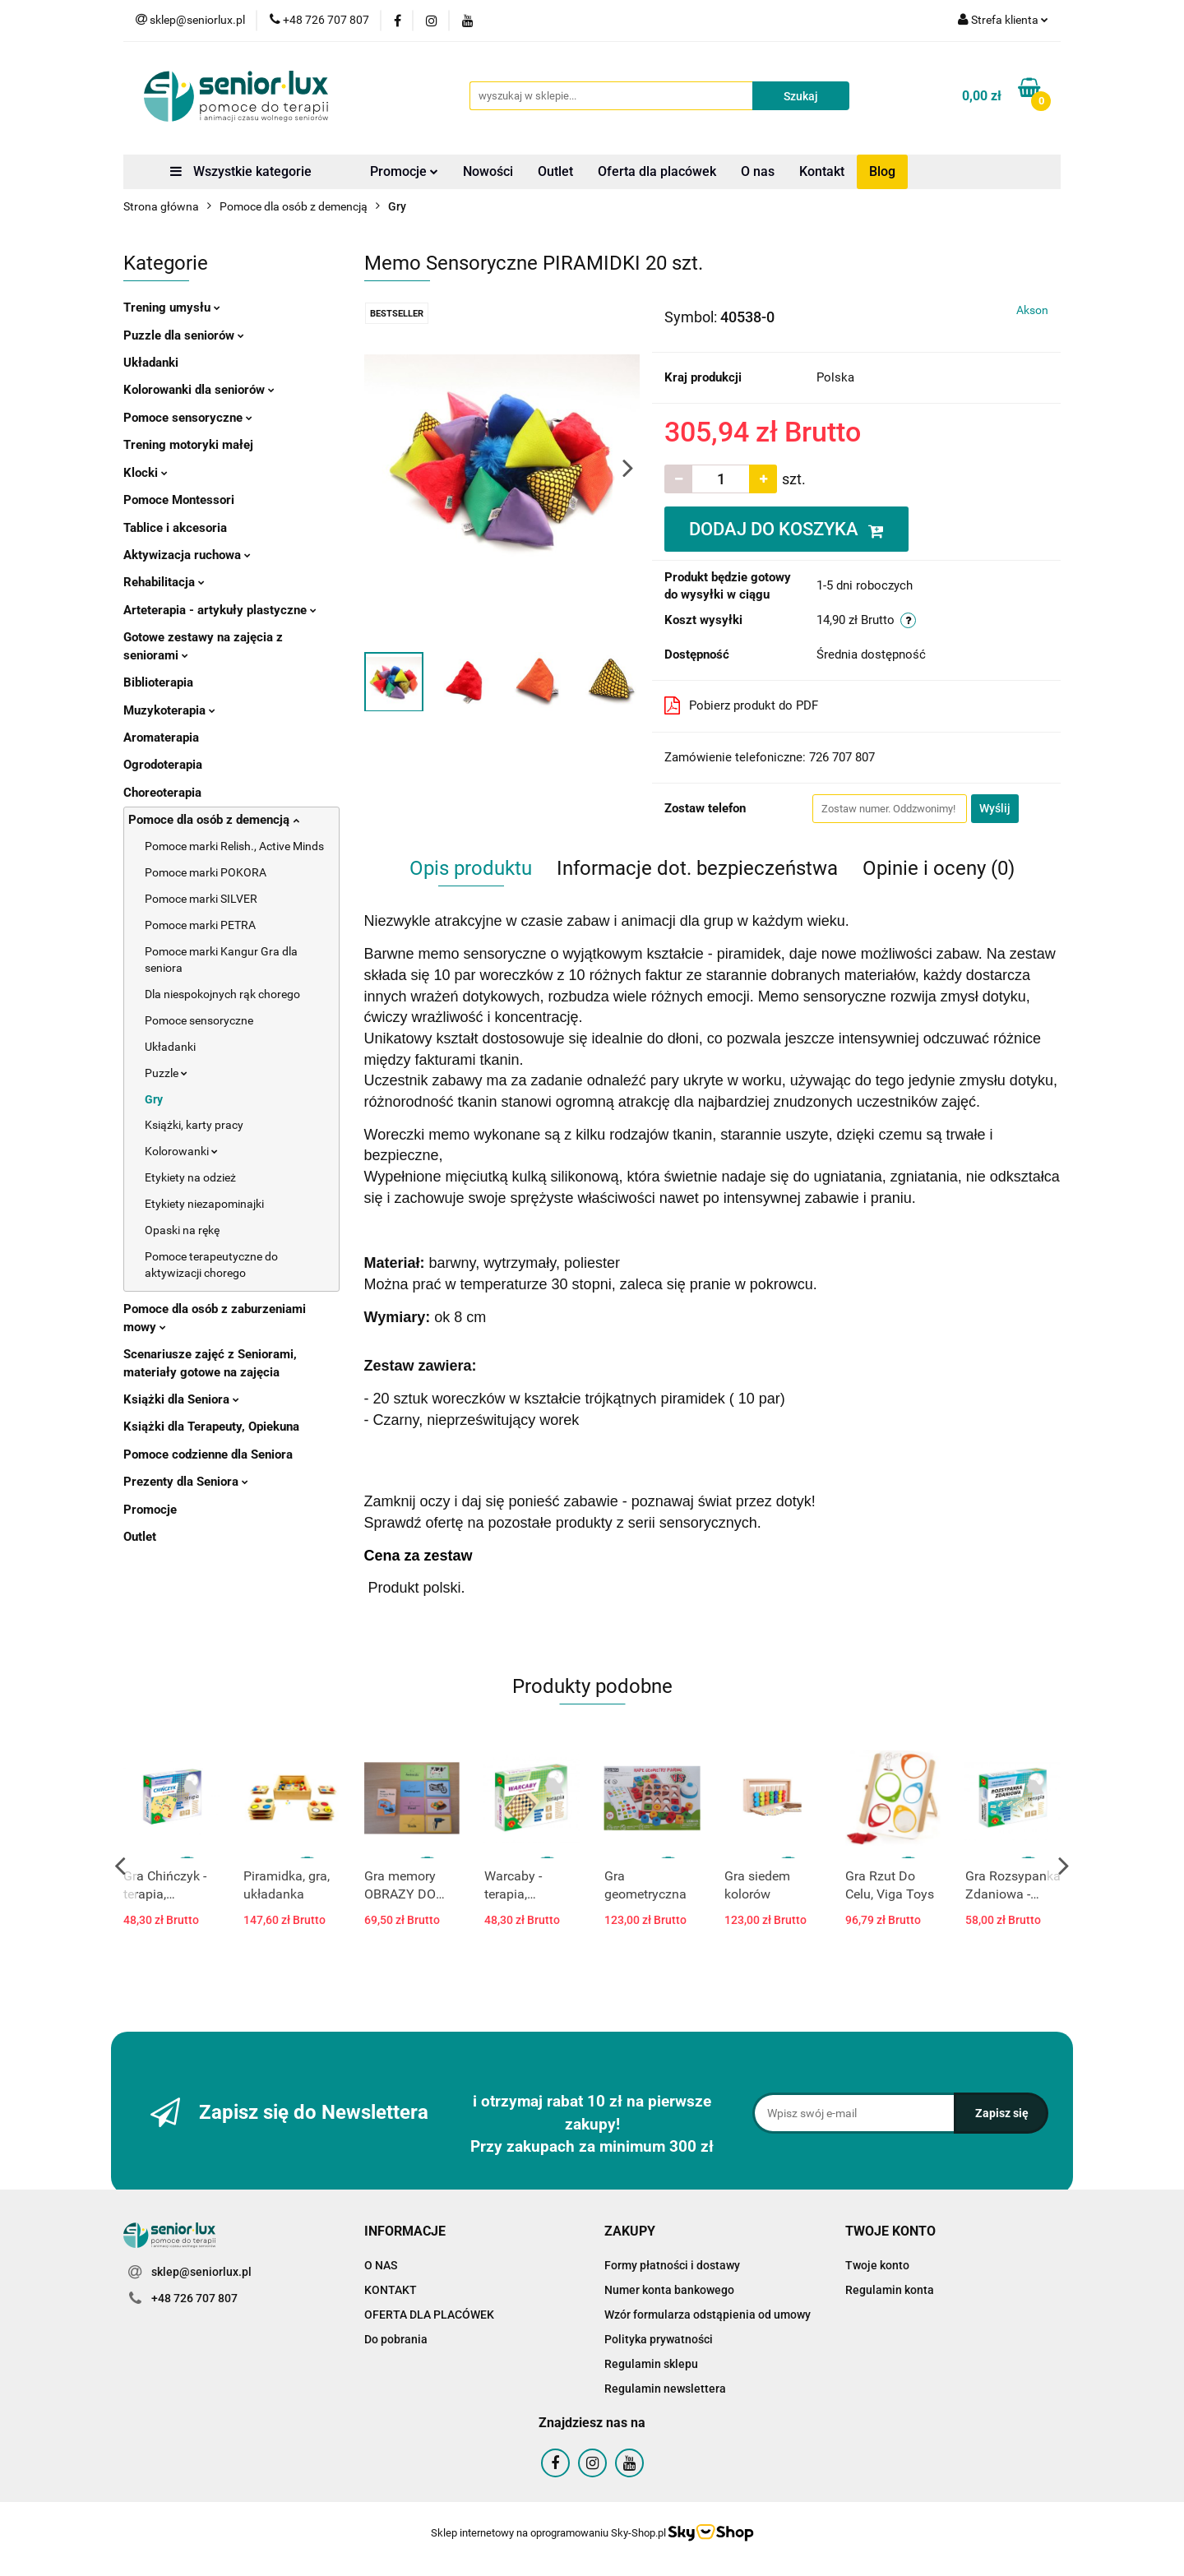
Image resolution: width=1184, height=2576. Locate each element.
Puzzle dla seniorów (183, 335)
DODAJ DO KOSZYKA (786, 529)
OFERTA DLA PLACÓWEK (429, 2314)
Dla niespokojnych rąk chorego (222, 994)
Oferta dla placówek (657, 171)
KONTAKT (390, 2289)
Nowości (488, 171)
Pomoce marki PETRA (200, 925)
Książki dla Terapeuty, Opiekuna (211, 1426)
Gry (154, 1099)
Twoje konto (877, 2265)
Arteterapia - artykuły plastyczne (220, 610)
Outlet (555, 171)
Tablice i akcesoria (175, 527)
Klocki (145, 472)
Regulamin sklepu (651, 2363)
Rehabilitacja (164, 582)
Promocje (404, 171)
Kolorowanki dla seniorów (199, 389)
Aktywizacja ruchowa (187, 555)
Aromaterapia (161, 737)
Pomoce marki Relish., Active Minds (234, 846)
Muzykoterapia (169, 710)
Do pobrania (396, 2339)
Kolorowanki (181, 1151)
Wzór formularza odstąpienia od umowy (707, 2314)
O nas (758, 171)
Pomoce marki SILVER (201, 898)
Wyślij (995, 808)
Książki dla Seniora (181, 1399)
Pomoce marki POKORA (205, 872)
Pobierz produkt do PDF (741, 705)
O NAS (380, 2265)
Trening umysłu (171, 307)
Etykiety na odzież (190, 1177)
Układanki (150, 362)
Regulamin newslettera (665, 2388)
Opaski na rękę (182, 1230)
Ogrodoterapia (162, 764)
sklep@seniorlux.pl (201, 2271)
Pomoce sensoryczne (187, 417)
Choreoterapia (162, 792)
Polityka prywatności (658, 2339)
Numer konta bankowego (669, 2289)
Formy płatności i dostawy (672, 2265)
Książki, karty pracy (194, 1124)
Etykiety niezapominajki (204, 1203)
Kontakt (821, 171)
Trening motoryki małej (188, 444)
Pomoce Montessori (178, 500)
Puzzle (166, 1073)
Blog (882, 171)
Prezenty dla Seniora (185, 1481)
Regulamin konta (889, 2289)
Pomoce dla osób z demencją (213, 819)
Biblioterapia (158, 682)
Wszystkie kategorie (241, 171)
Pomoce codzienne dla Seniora (208, 1454)
